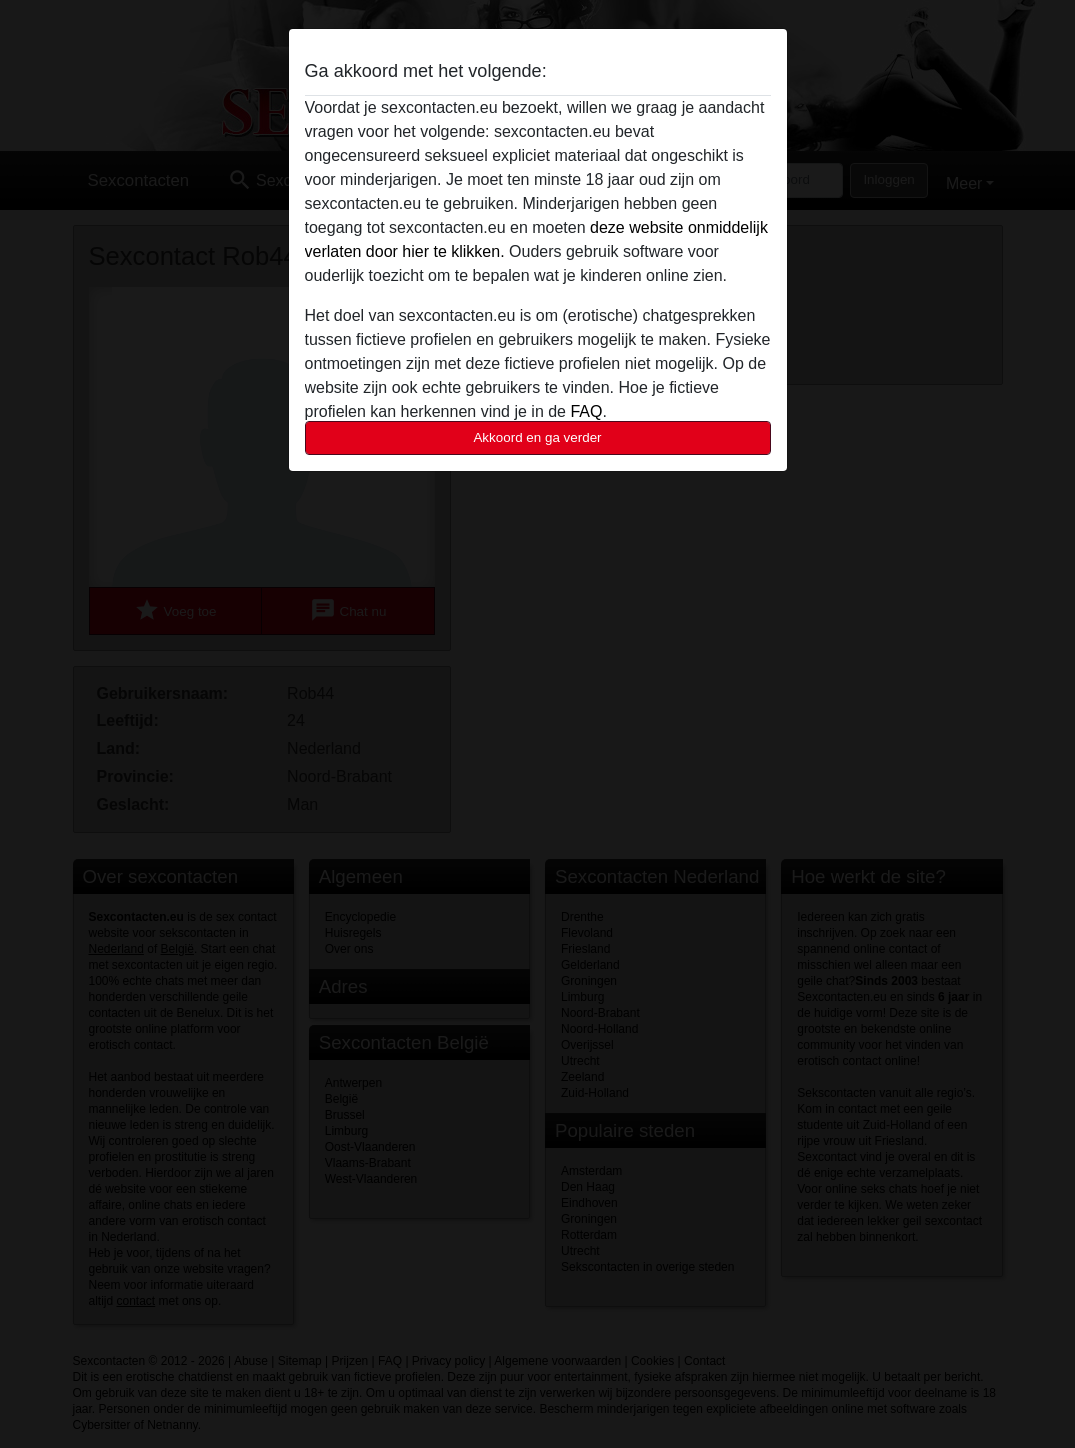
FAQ (586, 411)
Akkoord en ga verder (537, 437)
